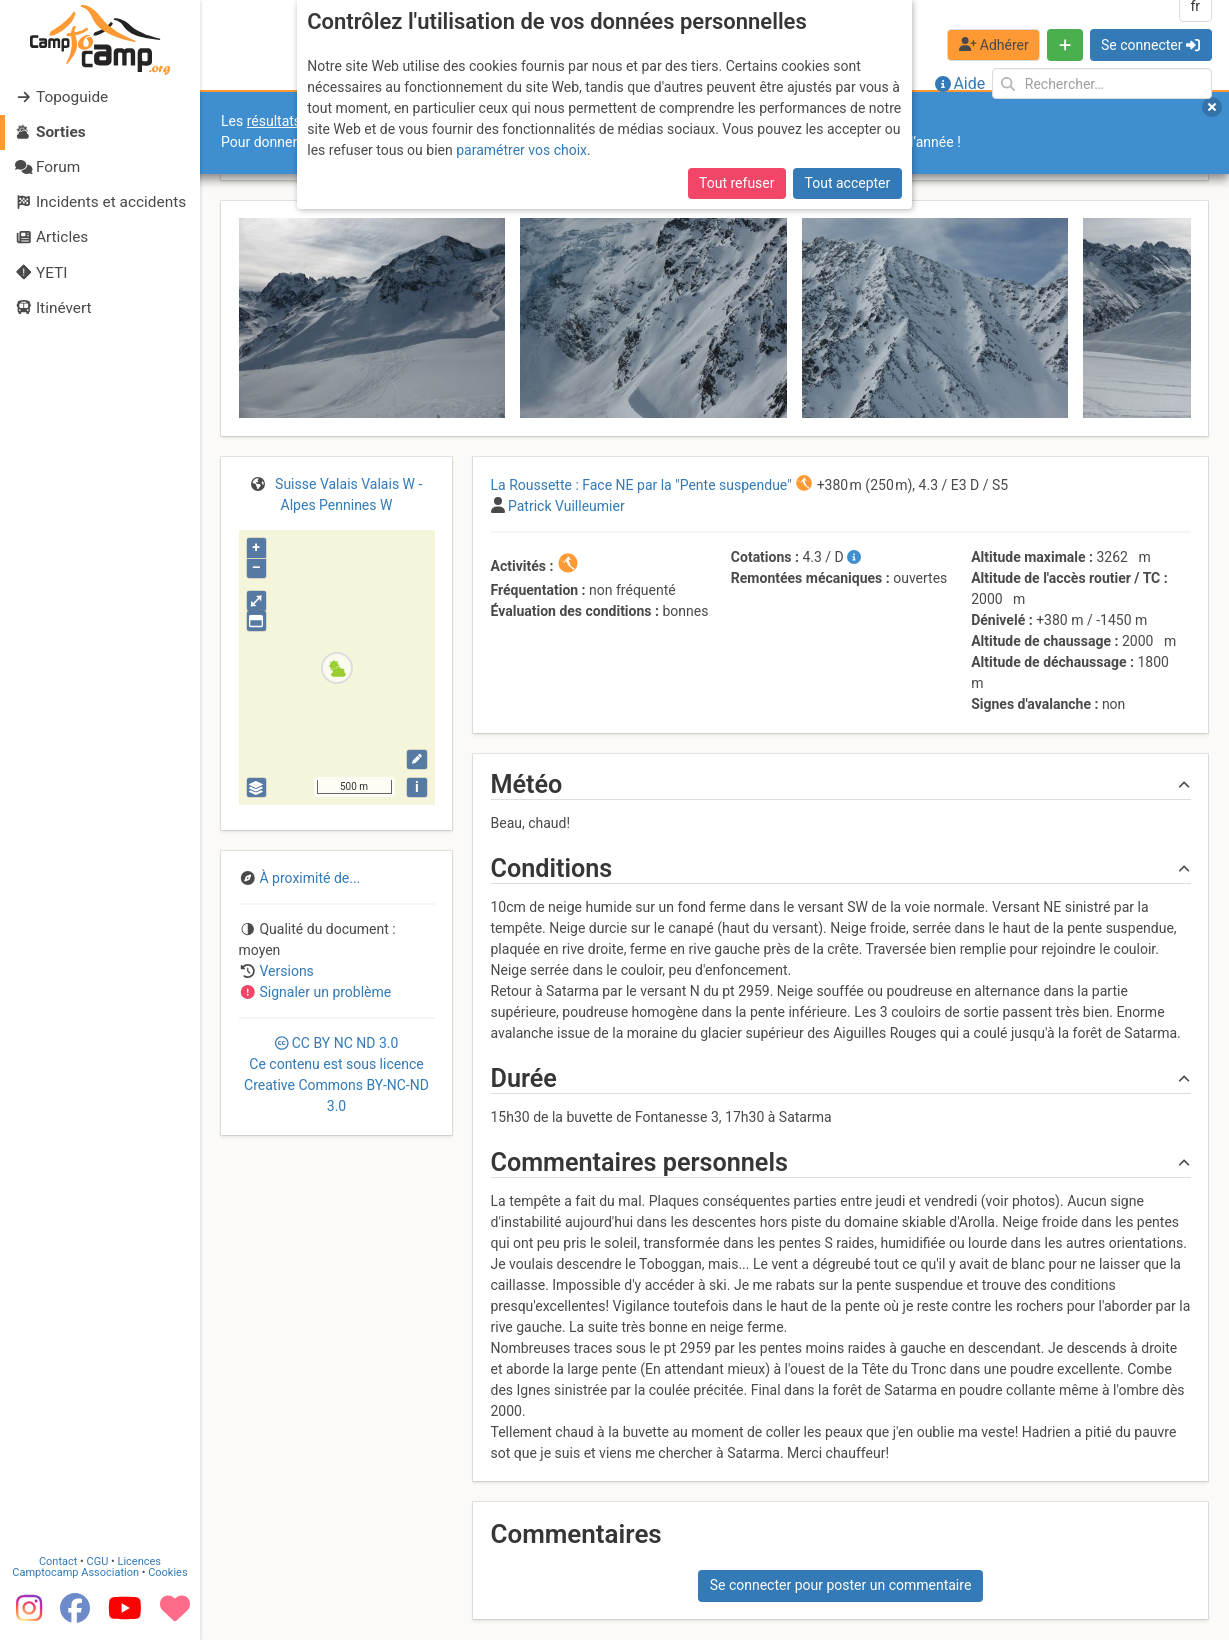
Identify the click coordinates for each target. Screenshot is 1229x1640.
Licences (139, 1560)
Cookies (167, 1571)
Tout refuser (736, 183)
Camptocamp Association (75, 1571)
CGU (98, 1560)
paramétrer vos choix (521, 150)
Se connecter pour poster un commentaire (841, 1585)
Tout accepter (848, 183)
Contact (58, 1560)
